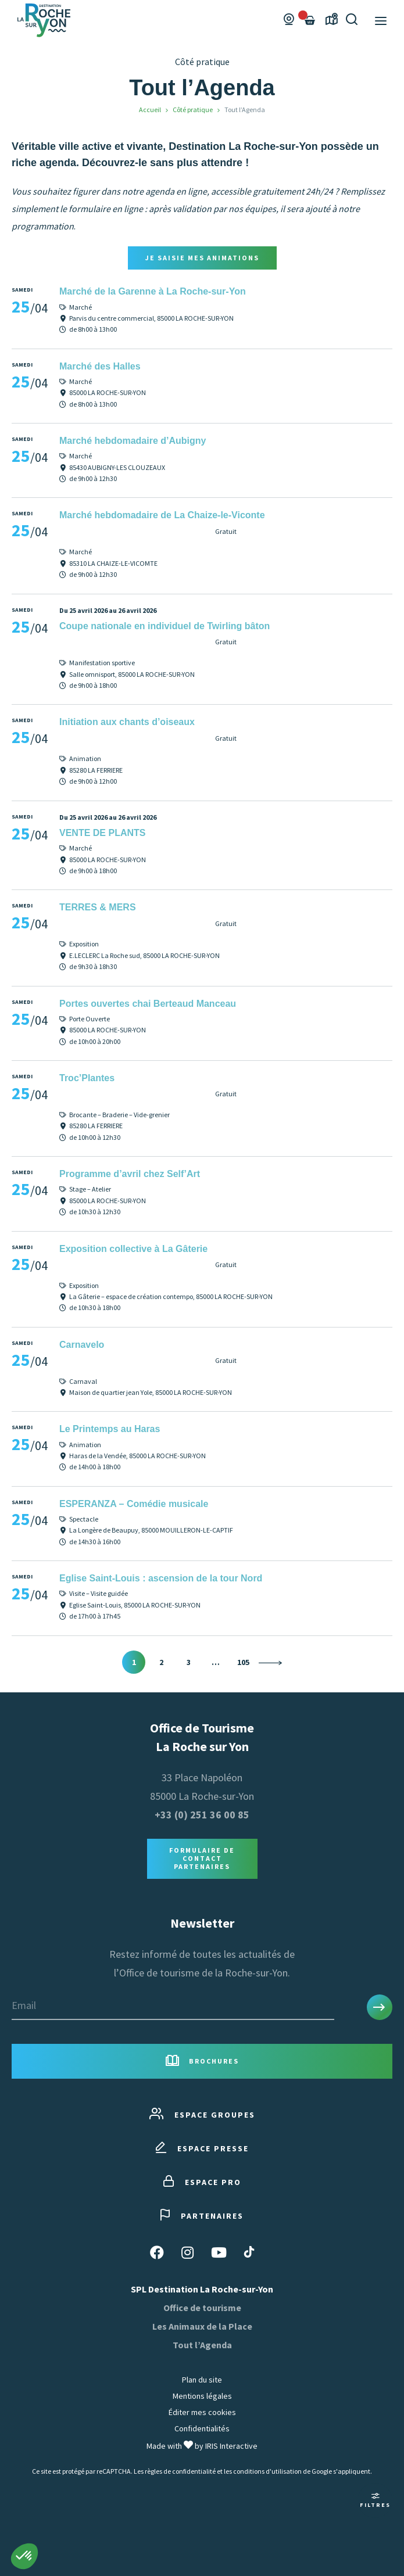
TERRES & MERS (97, 907)
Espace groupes (202, 2114)
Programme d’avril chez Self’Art (129, 1174)
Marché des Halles (100, 366)
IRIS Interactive (231, 2446)
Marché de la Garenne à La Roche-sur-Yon (152, 291)
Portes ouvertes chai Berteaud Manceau (147, 1004)
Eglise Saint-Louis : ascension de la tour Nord (160, 1578)
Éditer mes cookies (202, 2412)
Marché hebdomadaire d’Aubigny (132, 441)
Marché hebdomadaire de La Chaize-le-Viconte (162, 515)
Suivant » (270, 1663)
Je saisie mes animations (202, 257)
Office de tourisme (202, 2307)
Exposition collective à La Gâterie (133, 1249)
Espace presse (202, 2148)
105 (243, 1662)
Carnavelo (81, 1345)
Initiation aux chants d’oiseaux (127, 722)
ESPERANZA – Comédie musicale (133, 1504)
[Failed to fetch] (310, 20)
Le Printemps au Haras (109, 1429)
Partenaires (202, 2215)
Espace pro (202, 2181)
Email (24, 2005)
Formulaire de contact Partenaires (202, 1858)
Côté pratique (193, 109)
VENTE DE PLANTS (102, 833)
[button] (24, 2556)
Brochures (202, 2061)
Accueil (150, 109)
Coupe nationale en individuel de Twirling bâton (164, 626)
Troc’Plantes (87, 1078)
